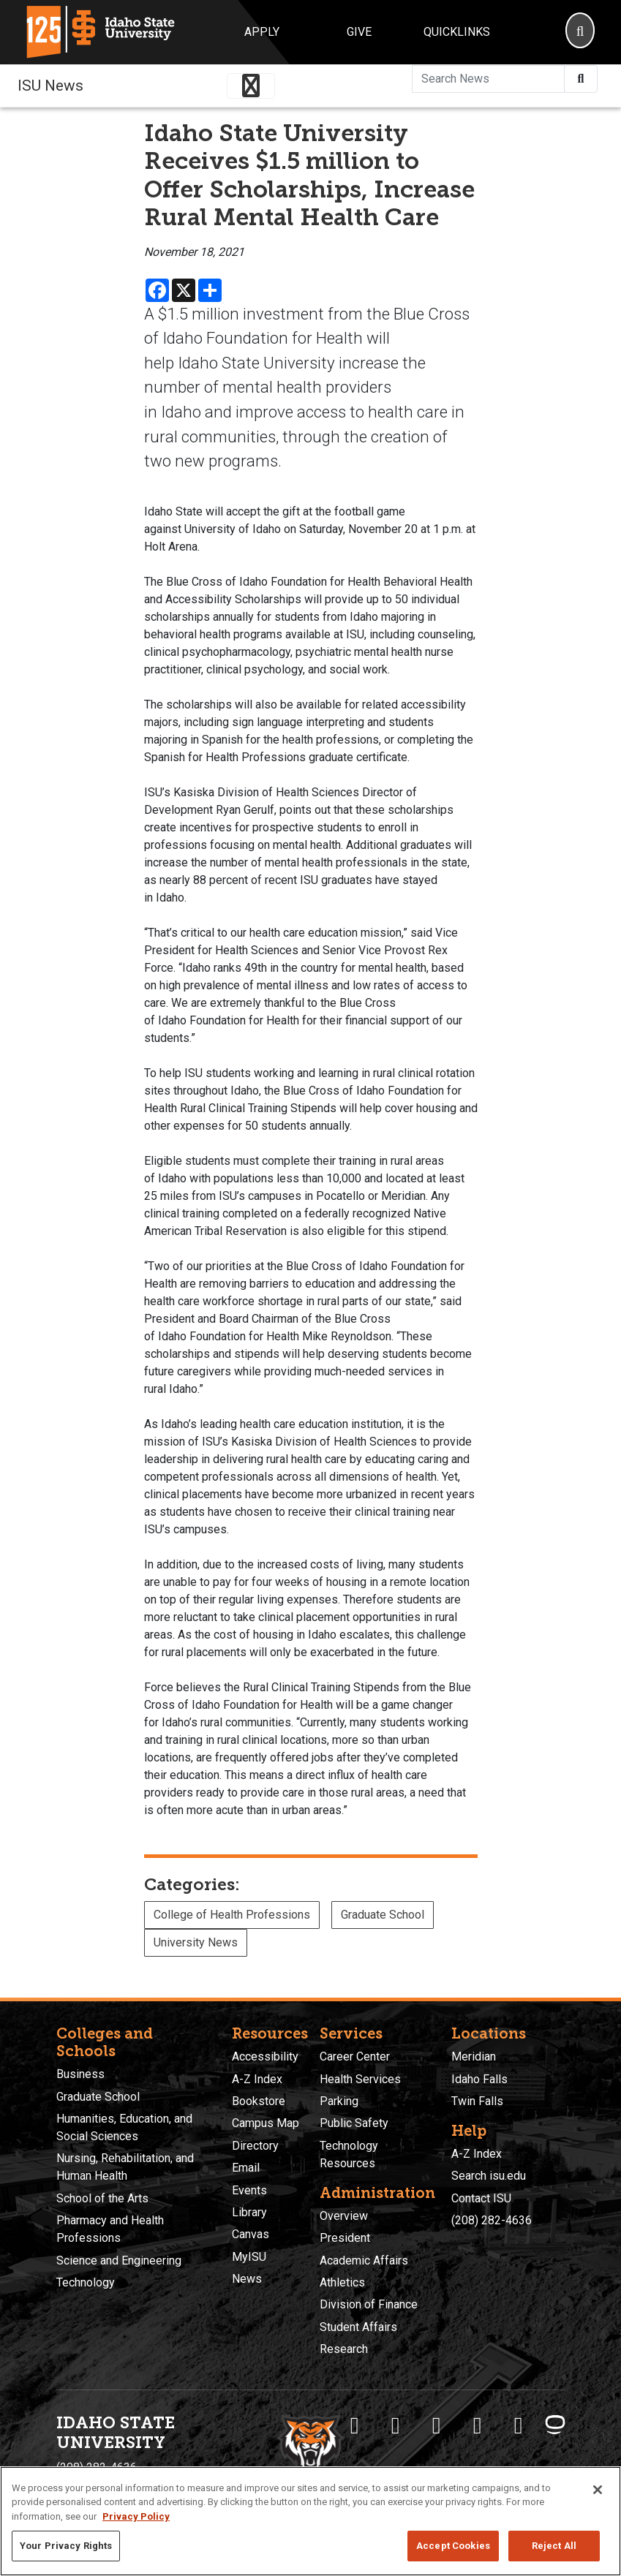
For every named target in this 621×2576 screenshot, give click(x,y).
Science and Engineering (118, 2260)
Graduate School (382, 1915)
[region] (310, 2521)
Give (359, 32)
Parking (339, 2101)
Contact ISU (481, 2198)
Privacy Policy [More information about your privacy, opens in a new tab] (136, 2516)
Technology (85, 2282)
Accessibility (265, 2056)
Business (80, 2074)
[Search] (580, 32)
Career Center (355, 2056)
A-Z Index (257, 2079)
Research (344, 2349)
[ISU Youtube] (477, 2425)
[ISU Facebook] (354, 2425)
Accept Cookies (453, 2545)
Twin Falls (477, 2101)
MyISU (249, 2257)
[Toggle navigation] (251, 86)
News (247, 2279)
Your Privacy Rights (66, 2545)
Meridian (473, 2056)
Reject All (554, 2545)
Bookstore (258, 2101)
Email (246, 2168)
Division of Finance (369, 2304)
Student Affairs (358, 2327)
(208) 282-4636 (491, 2220)
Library (249, 2212)
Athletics (342, 2282)
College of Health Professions (232, 1915)
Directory (255, 2146)
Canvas (250, 2234)
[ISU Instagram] (436, 2425)
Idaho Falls (479, 2079)
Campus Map (265, 2123)
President (345, 2238)
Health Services (360, 2079)
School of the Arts (102, 2198)
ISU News (50, 85)
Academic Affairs (364, 2260)
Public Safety (354, 2123)
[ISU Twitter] (395, 2425)
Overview (344, 2216)
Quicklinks (457, 32)
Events (249, 2190)
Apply (261, 32)
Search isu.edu (488, 2176)
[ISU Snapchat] (518, 2425)
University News (196, 1942)
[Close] (598, 2490)
